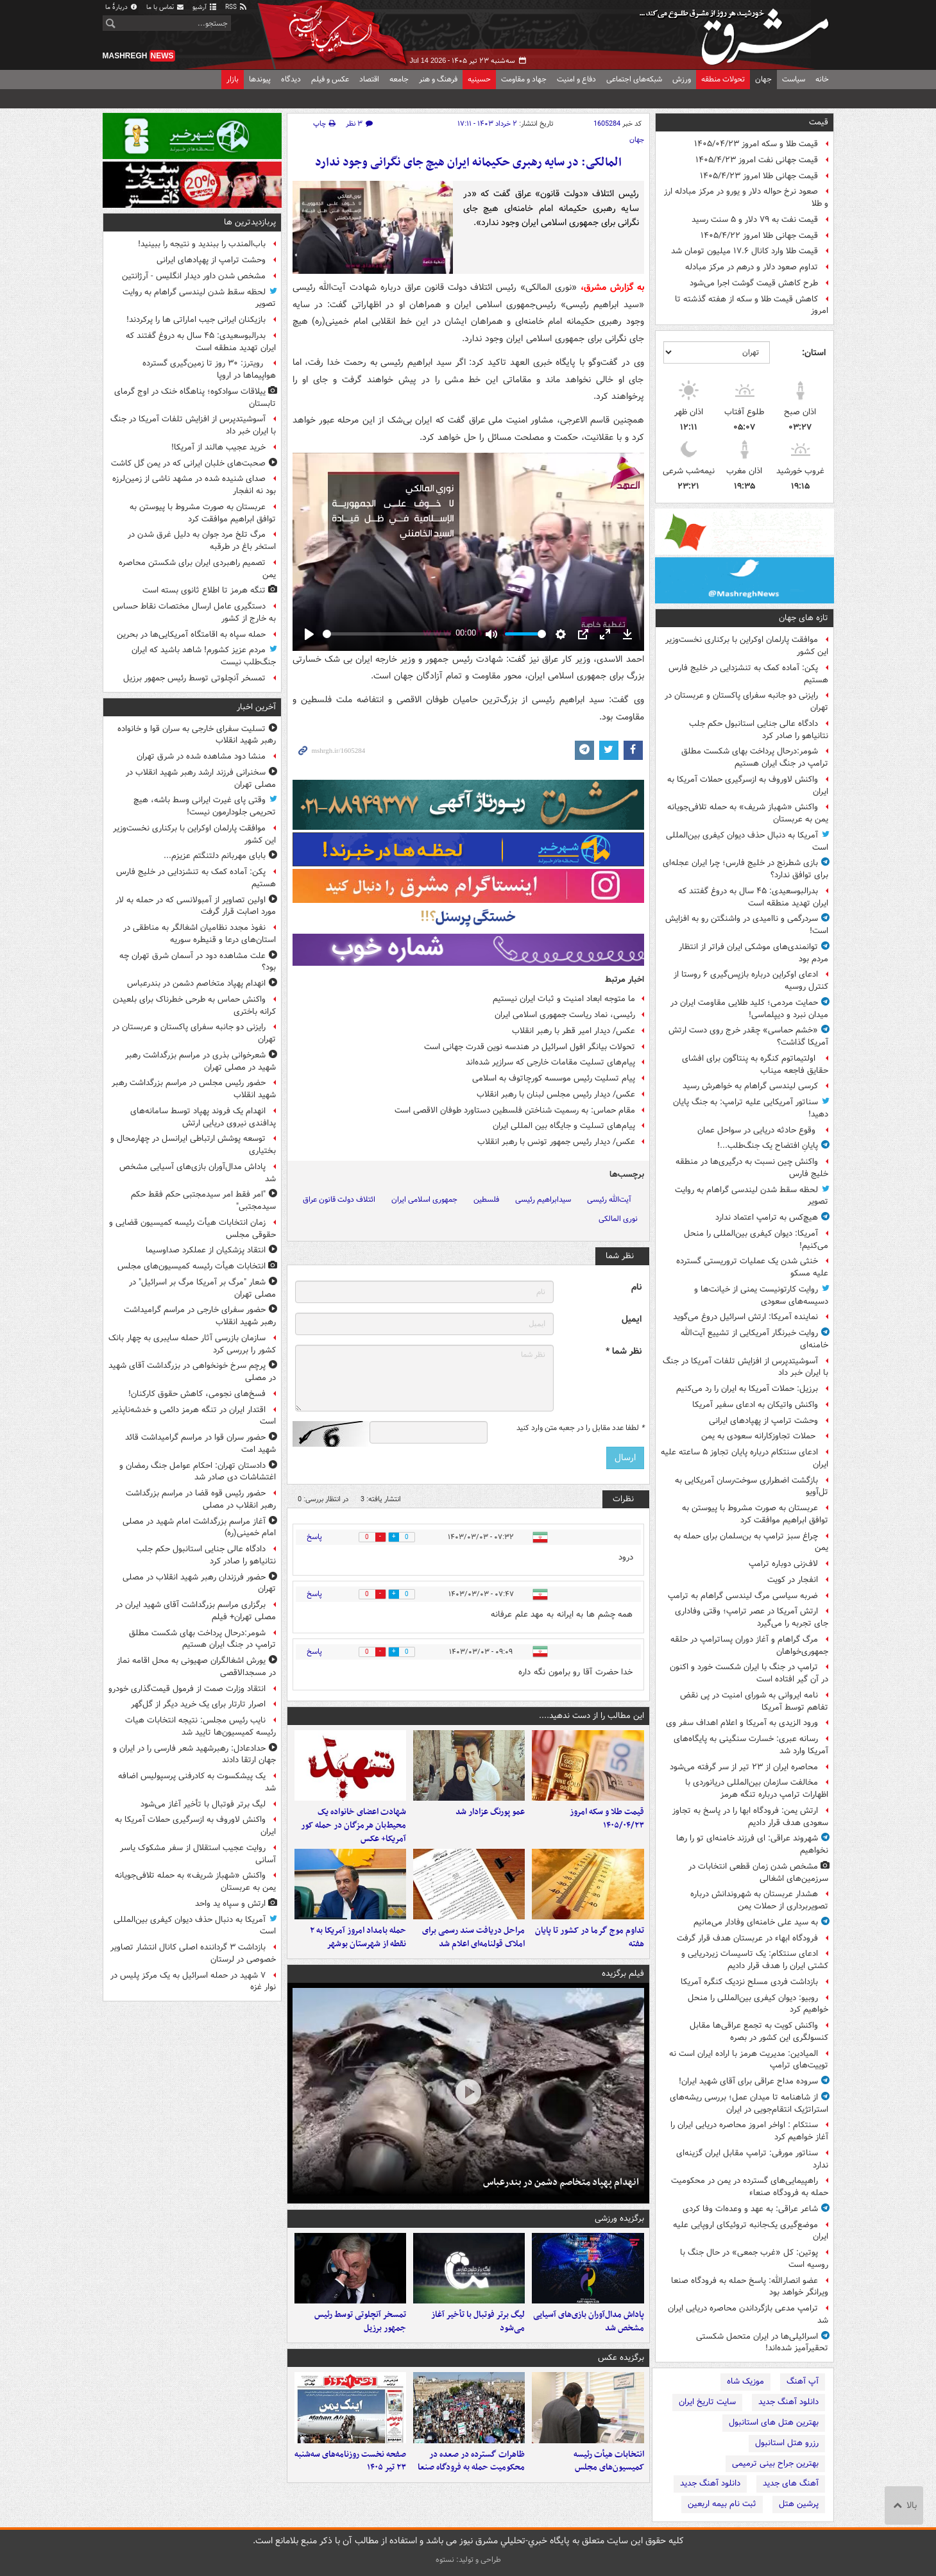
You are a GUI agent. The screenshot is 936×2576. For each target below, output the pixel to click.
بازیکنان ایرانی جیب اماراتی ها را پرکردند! (196, 320)
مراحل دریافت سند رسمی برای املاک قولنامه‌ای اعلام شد (473, 1950)
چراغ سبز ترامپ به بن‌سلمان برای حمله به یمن (751, 1542)
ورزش (681, 79)
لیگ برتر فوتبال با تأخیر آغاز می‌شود (478, 2340)
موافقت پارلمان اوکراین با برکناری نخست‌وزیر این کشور (746, 646)
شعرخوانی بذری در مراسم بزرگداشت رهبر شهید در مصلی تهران (200, 1061)
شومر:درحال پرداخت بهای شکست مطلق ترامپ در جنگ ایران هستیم (754, 757)
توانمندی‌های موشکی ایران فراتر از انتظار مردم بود (753, 953)
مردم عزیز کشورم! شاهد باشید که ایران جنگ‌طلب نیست (204, 656)
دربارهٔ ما (122, 7)
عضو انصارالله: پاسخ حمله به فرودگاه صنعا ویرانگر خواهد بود (749, 2287)
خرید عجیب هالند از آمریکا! (218, 447)
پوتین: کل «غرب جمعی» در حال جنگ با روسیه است (754, 2258)
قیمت (818, 122)
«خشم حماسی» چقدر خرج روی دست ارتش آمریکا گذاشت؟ (748, 1036)
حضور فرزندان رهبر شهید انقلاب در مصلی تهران (199, 1583)
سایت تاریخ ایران (707, 2402)
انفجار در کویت (792, 1580)
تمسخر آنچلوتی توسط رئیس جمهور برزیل (360, 2340)
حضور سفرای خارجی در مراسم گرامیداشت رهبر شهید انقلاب (200, 1316)
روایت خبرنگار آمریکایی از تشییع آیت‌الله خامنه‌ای (754, 1339)
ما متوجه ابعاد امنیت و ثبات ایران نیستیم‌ (564, 999)
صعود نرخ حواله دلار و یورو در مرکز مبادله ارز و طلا (746, 197)
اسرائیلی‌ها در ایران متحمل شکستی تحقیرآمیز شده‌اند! (762, 2342)
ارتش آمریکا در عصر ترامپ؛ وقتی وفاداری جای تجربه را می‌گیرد (751, 1617)
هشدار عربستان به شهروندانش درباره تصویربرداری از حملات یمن (759, 1900)
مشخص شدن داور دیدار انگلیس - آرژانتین (194, 276)
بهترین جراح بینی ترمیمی (775, 2463)
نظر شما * (624, 1351)
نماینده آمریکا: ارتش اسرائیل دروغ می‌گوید (745, 1317)
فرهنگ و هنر (438, 79)
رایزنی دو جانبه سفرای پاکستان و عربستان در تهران (746, 701)
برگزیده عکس (621, 2377)
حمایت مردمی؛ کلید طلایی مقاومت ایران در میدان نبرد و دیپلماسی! (749, 1009)
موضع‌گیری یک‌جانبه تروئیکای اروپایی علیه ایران (750, 2231)
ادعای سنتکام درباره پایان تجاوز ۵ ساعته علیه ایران (744, 1458)
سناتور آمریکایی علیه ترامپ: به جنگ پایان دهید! (750, 1108)
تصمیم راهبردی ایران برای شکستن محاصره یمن (197, 569)
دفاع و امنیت (576, 79)
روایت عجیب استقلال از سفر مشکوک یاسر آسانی (198, 1854)
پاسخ (314, 1537)
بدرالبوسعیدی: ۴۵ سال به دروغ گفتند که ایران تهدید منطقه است (753, 897)
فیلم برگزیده (623, 1986)
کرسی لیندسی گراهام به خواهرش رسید (750, 1086)
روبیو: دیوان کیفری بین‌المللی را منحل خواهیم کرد (758, 2004)
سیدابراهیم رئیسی (543, 1199)
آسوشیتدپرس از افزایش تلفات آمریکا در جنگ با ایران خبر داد (745, 1367)
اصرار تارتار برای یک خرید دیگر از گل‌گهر (198, 1704)
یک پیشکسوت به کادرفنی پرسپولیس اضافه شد (197, 1782)
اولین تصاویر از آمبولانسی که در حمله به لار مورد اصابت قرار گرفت (195, 906)
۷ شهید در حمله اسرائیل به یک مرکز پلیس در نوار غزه (193, 1981)
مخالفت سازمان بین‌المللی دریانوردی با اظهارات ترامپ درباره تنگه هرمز (756, 1788)
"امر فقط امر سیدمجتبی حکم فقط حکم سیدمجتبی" (203, 1200)
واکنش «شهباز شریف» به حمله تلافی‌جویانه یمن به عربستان (747, 813)
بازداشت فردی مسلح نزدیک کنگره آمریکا (749, 1982)
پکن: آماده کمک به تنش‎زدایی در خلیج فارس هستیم (748, 674)
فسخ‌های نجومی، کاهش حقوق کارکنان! (197, 1394)
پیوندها (260, 79)
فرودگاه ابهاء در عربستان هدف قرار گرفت (747, 1938)
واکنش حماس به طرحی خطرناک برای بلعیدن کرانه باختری (194, 1005)
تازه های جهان (803, 618)
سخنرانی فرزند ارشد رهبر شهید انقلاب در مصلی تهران (201, 778)
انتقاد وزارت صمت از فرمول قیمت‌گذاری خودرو (187, 1689)
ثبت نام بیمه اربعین (722, 2504)
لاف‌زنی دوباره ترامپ (783, 1564)
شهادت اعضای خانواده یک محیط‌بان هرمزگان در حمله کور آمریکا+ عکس (353, 1832)
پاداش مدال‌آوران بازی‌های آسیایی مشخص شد (588, 2340)
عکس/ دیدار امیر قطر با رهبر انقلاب (573, 1031)
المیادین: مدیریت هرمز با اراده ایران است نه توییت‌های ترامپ (748, 2060)
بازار (232, 79)
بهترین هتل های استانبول (774, 2422)
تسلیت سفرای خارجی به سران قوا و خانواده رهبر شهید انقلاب (196, 735)
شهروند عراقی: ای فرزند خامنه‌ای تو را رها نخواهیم (752, 1844)
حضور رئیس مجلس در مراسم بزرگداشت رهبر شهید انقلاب (194, 1089)
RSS (236, 7)
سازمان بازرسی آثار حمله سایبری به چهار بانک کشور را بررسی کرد (192, 1344)
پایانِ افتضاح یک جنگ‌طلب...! (767, 1146)
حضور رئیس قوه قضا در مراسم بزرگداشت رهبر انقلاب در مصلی (201, 1499)
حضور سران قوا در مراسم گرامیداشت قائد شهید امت (200, 1443)
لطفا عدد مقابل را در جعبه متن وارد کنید (580, 1428)
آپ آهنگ (803, 2381)
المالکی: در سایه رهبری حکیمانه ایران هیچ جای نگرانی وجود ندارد (468, 163)
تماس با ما (165, 7)
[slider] (387, 634)
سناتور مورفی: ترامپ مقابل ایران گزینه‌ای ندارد (752, 2159)
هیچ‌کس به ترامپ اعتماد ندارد (766, 1217)
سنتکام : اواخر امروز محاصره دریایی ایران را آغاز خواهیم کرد (749, 2131)
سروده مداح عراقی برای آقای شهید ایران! (748, 2081)
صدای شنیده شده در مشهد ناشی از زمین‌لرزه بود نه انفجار (194, 485)
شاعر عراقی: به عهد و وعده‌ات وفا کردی (750, 2209)
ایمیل (632, 1319)
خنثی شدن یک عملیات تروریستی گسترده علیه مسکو (752, 1267)
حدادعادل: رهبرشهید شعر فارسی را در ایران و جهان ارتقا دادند (194, 1754)
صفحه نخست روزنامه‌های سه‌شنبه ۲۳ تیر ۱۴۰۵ (350, 2486)
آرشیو (204, 7)
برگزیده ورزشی (619, 2230)
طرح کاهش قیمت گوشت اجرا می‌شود (754, 283)
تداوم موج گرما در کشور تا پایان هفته (589, 1950)
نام (636, 1287)
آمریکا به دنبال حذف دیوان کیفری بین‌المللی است (747, 841)
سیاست (793, 79)
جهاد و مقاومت (524, 79)
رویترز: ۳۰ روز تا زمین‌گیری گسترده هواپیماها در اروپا (209, 369)
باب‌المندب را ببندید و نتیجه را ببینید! (202, 244)
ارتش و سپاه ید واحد (230, 1904)
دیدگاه (291, 79)
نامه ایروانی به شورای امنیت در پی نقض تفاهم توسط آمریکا (754, 1701)
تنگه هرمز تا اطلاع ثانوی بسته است (204, 590)
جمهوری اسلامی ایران (424, 1199)
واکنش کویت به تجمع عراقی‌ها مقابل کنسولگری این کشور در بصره (759, 2031)
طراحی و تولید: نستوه (468, 2560)
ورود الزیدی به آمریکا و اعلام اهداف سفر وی (742, 1723)
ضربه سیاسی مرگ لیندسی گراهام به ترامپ (743, 1596)
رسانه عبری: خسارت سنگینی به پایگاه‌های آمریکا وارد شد (751, 1745)
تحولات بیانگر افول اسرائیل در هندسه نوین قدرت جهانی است (529, 1047)
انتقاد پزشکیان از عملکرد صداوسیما (206, 1250)
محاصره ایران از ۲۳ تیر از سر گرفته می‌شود (744, 1767)
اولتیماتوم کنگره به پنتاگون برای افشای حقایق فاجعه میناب (755, 1064)
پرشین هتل (799, 2504)
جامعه (399, 79)
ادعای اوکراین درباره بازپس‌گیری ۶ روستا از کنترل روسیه (751, 980)
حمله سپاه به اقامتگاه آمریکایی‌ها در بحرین (191, 634)
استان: (814, 353)
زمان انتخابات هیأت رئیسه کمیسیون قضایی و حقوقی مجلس (192, 1228)
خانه (822, 79)
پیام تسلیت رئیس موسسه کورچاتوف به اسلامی (553, 1078)
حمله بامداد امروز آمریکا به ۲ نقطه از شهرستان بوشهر (358, 1950)
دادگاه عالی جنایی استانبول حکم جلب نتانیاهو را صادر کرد (758, 730)
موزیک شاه (745, 2381)
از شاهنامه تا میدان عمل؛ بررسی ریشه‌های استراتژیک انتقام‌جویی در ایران (749, 2103)
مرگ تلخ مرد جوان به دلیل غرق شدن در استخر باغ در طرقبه (202, 540)
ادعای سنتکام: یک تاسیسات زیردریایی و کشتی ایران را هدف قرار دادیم (754, 1960)
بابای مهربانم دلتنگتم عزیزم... (215, 856)
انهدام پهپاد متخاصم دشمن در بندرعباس (561, 2195)
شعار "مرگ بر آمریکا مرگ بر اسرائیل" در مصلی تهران (202, 1288)
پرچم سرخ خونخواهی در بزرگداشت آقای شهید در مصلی (192, 1372)
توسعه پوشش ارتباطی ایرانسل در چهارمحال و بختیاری (193, 1144)
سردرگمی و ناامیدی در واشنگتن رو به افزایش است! (746, 925)
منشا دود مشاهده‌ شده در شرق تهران (201, 756)
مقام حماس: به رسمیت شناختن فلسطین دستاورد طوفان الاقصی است (515, 1110)
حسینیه (479, 79)
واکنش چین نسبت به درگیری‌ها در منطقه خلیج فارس (752, 1168)
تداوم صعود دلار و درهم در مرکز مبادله (751, 267)
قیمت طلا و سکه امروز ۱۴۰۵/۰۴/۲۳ (756, 144)
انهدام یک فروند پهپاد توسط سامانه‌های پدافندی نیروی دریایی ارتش (203, 1117)
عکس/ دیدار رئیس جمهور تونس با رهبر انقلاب (556, 1142)
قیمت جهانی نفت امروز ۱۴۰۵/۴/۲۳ (756, 160)
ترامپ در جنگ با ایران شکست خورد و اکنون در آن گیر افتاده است (749, 1673)
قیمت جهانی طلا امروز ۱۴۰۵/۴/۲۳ (759, 176)
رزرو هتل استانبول (787, 2443)
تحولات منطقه (723, 79)
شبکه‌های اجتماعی (634, 79)
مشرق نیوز (738, 32)
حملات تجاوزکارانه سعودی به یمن (759, 1436)
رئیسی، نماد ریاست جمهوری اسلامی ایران (565, 1015)
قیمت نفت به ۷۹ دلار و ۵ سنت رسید (755, 220)
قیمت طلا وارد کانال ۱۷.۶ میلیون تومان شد (744, 251)
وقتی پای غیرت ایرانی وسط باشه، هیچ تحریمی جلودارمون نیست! (204, 806)
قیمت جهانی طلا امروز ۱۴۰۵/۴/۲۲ (759, 236)
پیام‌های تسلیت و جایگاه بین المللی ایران (564, 1126)
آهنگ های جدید (791, 2483)
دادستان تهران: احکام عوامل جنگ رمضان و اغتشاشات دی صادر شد (197, 1472)
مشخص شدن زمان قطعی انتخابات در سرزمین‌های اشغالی (758, 1872)
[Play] (309, 634)
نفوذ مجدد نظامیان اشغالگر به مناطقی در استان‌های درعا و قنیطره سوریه (199, 934)
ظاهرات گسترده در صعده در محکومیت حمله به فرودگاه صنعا (471, 2486)
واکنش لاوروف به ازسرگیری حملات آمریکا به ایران (747, 785)
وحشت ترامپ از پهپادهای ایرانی (763, 1421)
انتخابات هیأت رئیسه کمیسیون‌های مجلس (609, 2486)
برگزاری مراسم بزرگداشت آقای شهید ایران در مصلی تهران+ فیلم (195, 1611)
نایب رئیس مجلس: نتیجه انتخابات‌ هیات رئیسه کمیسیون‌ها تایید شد (200, 1726)
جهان (763, 79)
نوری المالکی (618, 1219)
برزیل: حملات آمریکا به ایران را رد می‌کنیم (747, 1389)
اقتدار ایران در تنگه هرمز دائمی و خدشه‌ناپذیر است (194, 1416)
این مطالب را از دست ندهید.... (591, 1715)
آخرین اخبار (256, 707)
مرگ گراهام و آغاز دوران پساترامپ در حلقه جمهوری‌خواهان (749, 1645)
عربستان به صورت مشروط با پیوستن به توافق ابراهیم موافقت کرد (755, 1514)
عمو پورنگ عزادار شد (490, 1818)
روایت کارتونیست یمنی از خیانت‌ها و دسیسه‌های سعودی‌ (761, 1295)
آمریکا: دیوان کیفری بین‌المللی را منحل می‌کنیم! (756, 1239)
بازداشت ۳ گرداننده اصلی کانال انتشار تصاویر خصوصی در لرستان (193, 1953)
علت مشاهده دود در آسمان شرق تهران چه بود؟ (197, 962)
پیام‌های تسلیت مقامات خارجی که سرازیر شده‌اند (550, 1062)
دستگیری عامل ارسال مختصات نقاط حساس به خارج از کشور (194, 612)
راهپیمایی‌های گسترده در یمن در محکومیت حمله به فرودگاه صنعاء (749, 2187)
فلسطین (486, 1199)
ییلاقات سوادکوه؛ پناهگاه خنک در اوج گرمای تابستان (195, 397)
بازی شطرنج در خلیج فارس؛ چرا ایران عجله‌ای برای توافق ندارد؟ (745, 869)
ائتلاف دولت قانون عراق (339, 1199)
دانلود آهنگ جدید (788, 2402)
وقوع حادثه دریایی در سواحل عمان (757, 1130)
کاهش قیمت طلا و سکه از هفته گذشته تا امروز (751, 305)
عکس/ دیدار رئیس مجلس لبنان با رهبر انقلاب (556, 1094)
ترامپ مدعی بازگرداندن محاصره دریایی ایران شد (748, 2314)
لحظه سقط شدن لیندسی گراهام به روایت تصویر (751, 1196)
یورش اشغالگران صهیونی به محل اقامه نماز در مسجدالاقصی (196, 1666)
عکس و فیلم (330, 79)
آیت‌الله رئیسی (609, 1199)
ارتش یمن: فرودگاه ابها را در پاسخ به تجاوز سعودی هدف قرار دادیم (750, 1817)
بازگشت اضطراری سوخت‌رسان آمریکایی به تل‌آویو (751, 1486)
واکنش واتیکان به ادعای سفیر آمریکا (755, 1405)
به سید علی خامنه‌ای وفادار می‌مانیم (755, 1922)
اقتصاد (369, 79)
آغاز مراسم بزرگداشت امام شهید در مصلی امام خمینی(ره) (199, 1527)
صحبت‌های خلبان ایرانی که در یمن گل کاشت (188, 463)
